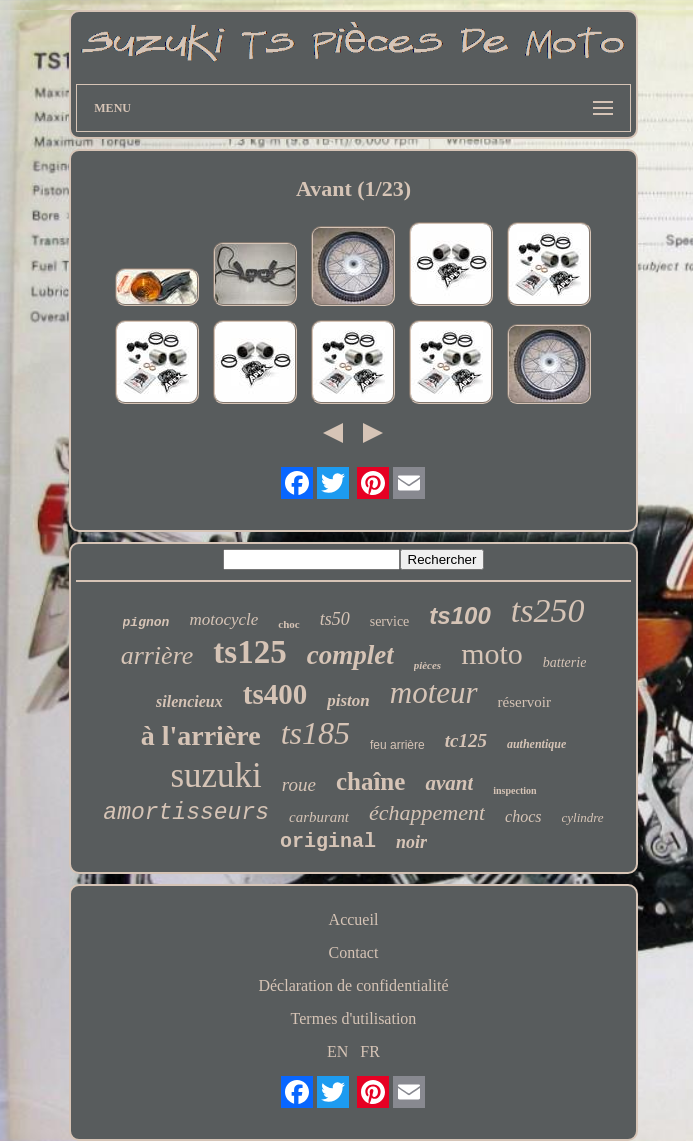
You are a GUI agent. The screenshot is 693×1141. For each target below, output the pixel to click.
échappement (427, 812)
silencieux (189, 701)
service (390, 621)
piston (348, 700)
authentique (536, 744)
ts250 (548, 610)
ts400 (275, 694)
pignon (146, 622)
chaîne (370, 781)
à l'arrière (201, 735)
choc (288, 624)
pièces (427, 665)
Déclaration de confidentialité (353, 985)
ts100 (459, 615)
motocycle (223, 619)
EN (337, 1051)
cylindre (583, 817)
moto (492, 653)
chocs (523, 816)
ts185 (315, 733)
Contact (354, 952)
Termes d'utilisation (354, 1018)
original (328, 841)
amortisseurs (186, 813)
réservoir (524, 702)
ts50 (335, 619)
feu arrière (397, 745)
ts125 (249, 652)
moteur (434, 692)
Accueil (354, 919)
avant (449, 783)
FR (370, 1051)
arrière (157, 655)
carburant (319, 817)
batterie (565, 662)
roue (299, 784)
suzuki (215, 775)
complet (350, 655)
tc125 (466, 740)
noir (411, 842)
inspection (514, 790)
